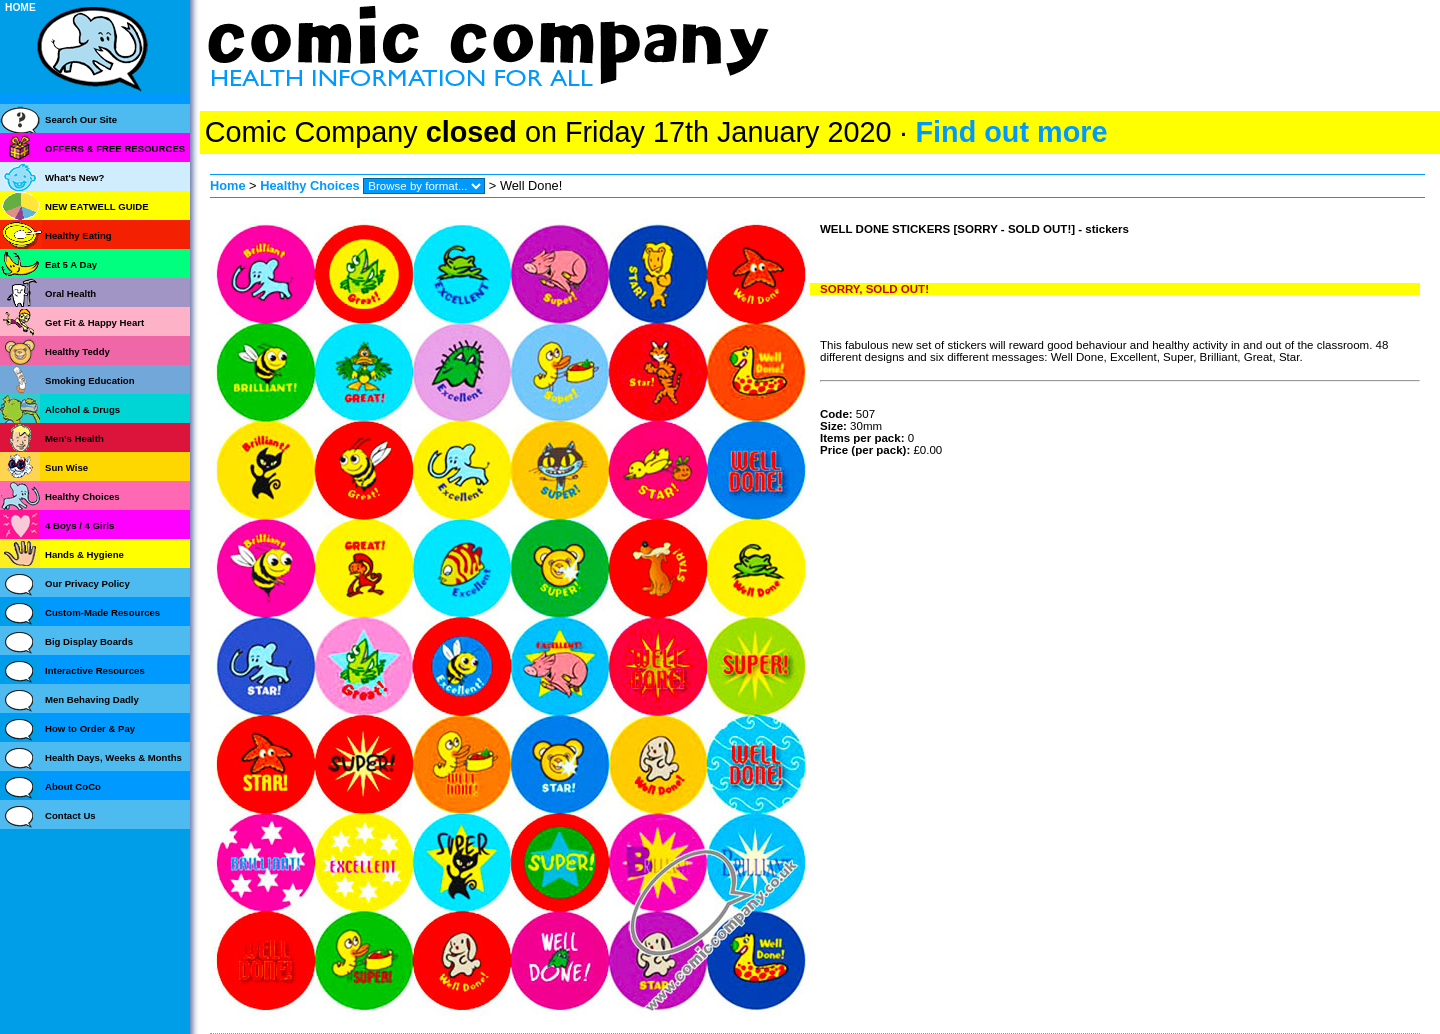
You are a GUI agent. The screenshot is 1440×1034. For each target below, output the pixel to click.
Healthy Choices (310, 185)
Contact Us (70, 815)
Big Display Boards (89, 641)
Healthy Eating (78, 235)
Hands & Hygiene (84, 554)
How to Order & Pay (90, 728)
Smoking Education (90, 380)
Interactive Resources (95, 670)
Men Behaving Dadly (92, 699)
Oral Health (70, 293)
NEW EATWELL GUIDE (97, 206)
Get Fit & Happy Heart (94, 322)
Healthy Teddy (77, 351)
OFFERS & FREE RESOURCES (115, 148)
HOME (20, 7)
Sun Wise (66, 467)
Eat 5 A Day (71, 264)
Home (228, 185)
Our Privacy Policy (87, 583)
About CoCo (73, 786)
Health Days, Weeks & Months (113, 757)
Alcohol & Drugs (82, 409)
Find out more (1011, 132)
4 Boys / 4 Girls (79, 525)
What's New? (74, 177)
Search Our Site (81, 119)
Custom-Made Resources (102, 612)
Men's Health (74, 438)
